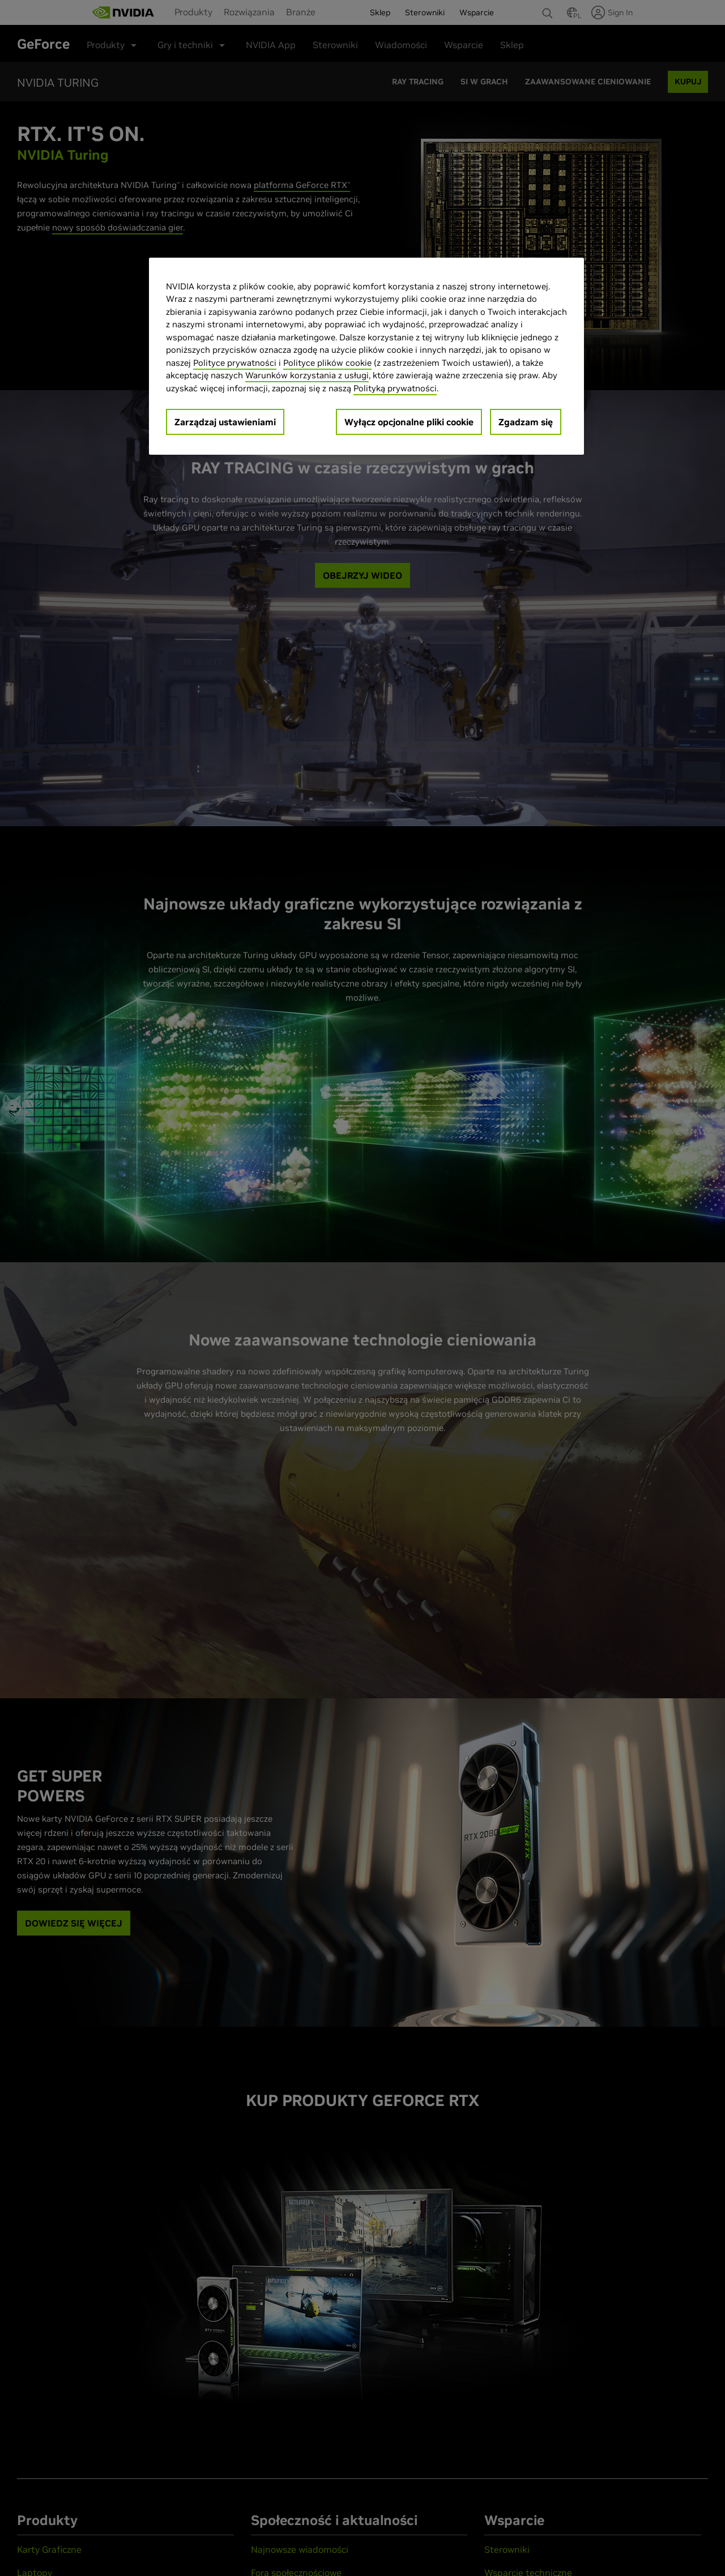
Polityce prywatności (234, 362)
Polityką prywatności (395, 388)
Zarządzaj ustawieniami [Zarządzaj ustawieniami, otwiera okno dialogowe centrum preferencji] (225, 422)
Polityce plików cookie (327, 362)
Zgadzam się (525, 422)
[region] (366, 356)
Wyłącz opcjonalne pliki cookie (409, 422)
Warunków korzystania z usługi (307, 375)
